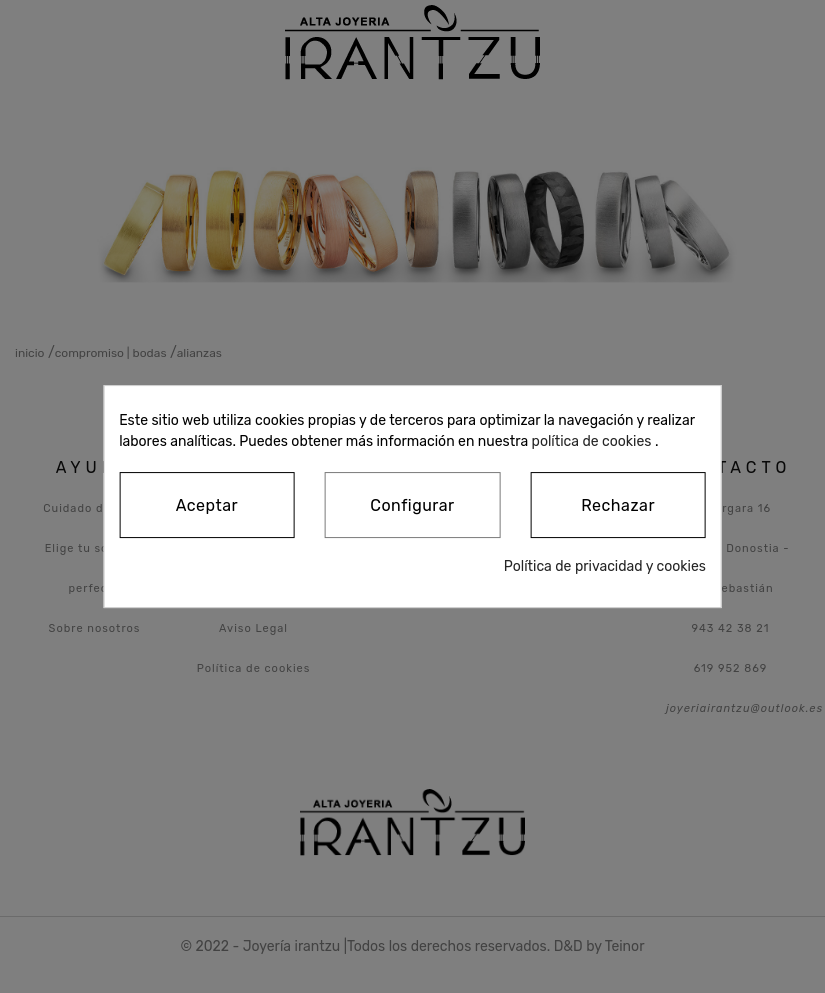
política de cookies (592, 441)
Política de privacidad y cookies (605, 566)
